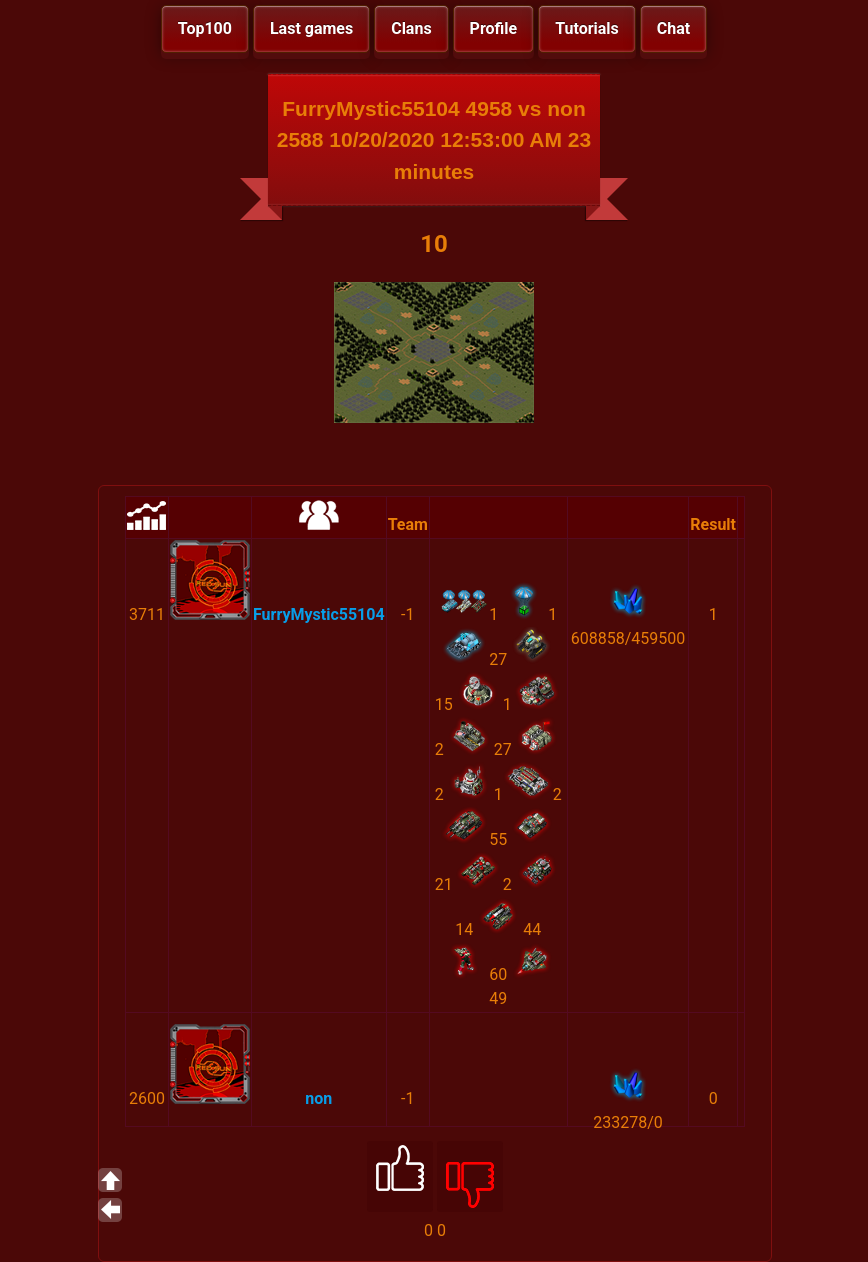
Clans (411, 28)
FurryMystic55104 (319, 614)
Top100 (205, 28)
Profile (494, 28)
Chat (673, 28)
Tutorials (587, 28)
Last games (311, 28)
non (318, 1098)
